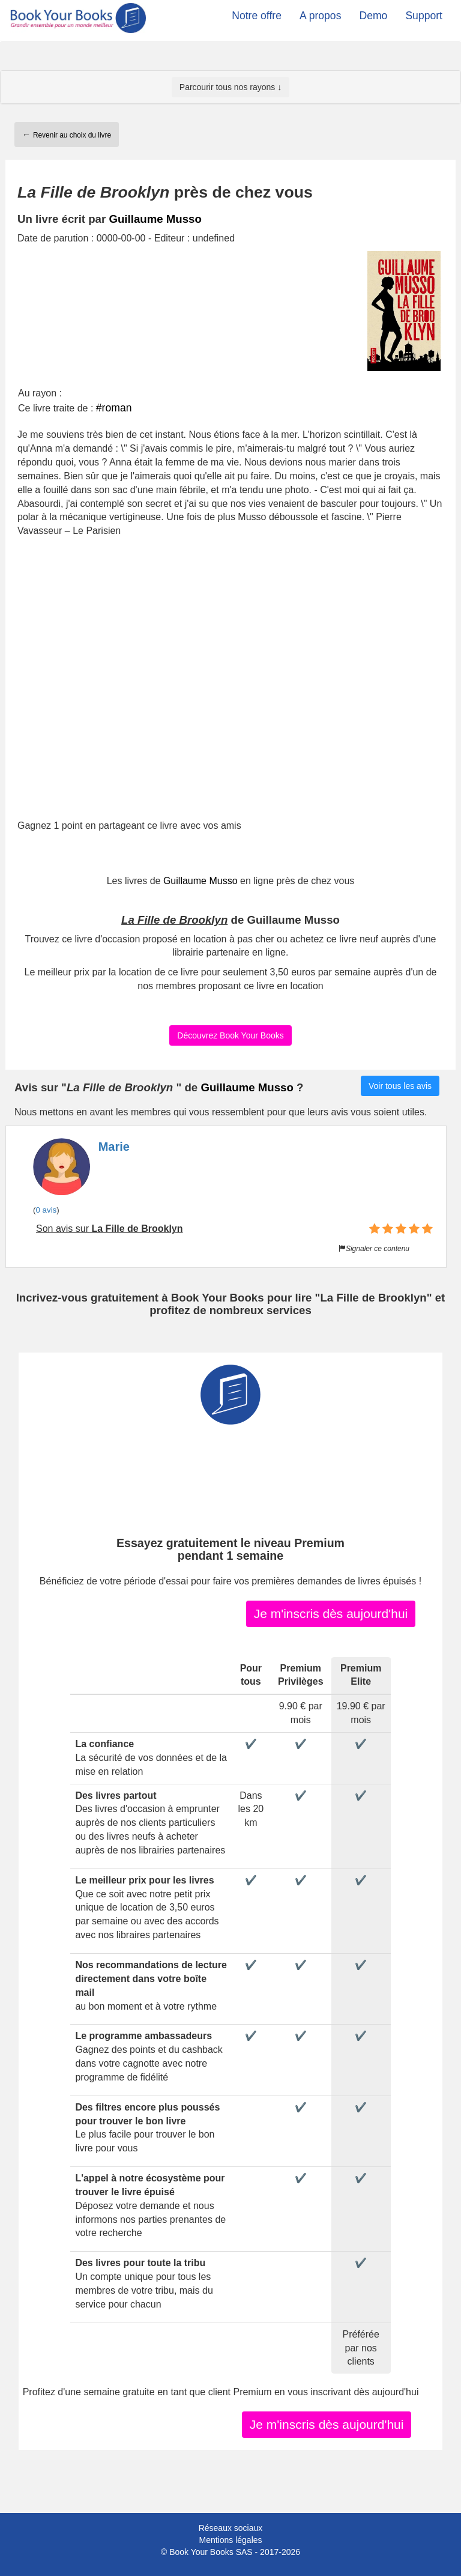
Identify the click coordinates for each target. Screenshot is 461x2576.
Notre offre (257, 16)
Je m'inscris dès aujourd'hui (331, 1613)
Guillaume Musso (155, 219)
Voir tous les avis (400, 1086)
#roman (114, 408)
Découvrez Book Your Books (230, 1035)
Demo (373, 16)
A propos (320, 16)
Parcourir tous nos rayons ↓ (230, 87)
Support (423, 16)
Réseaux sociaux (231, 2528)
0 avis (45, 1209)
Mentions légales (230, 2540)
